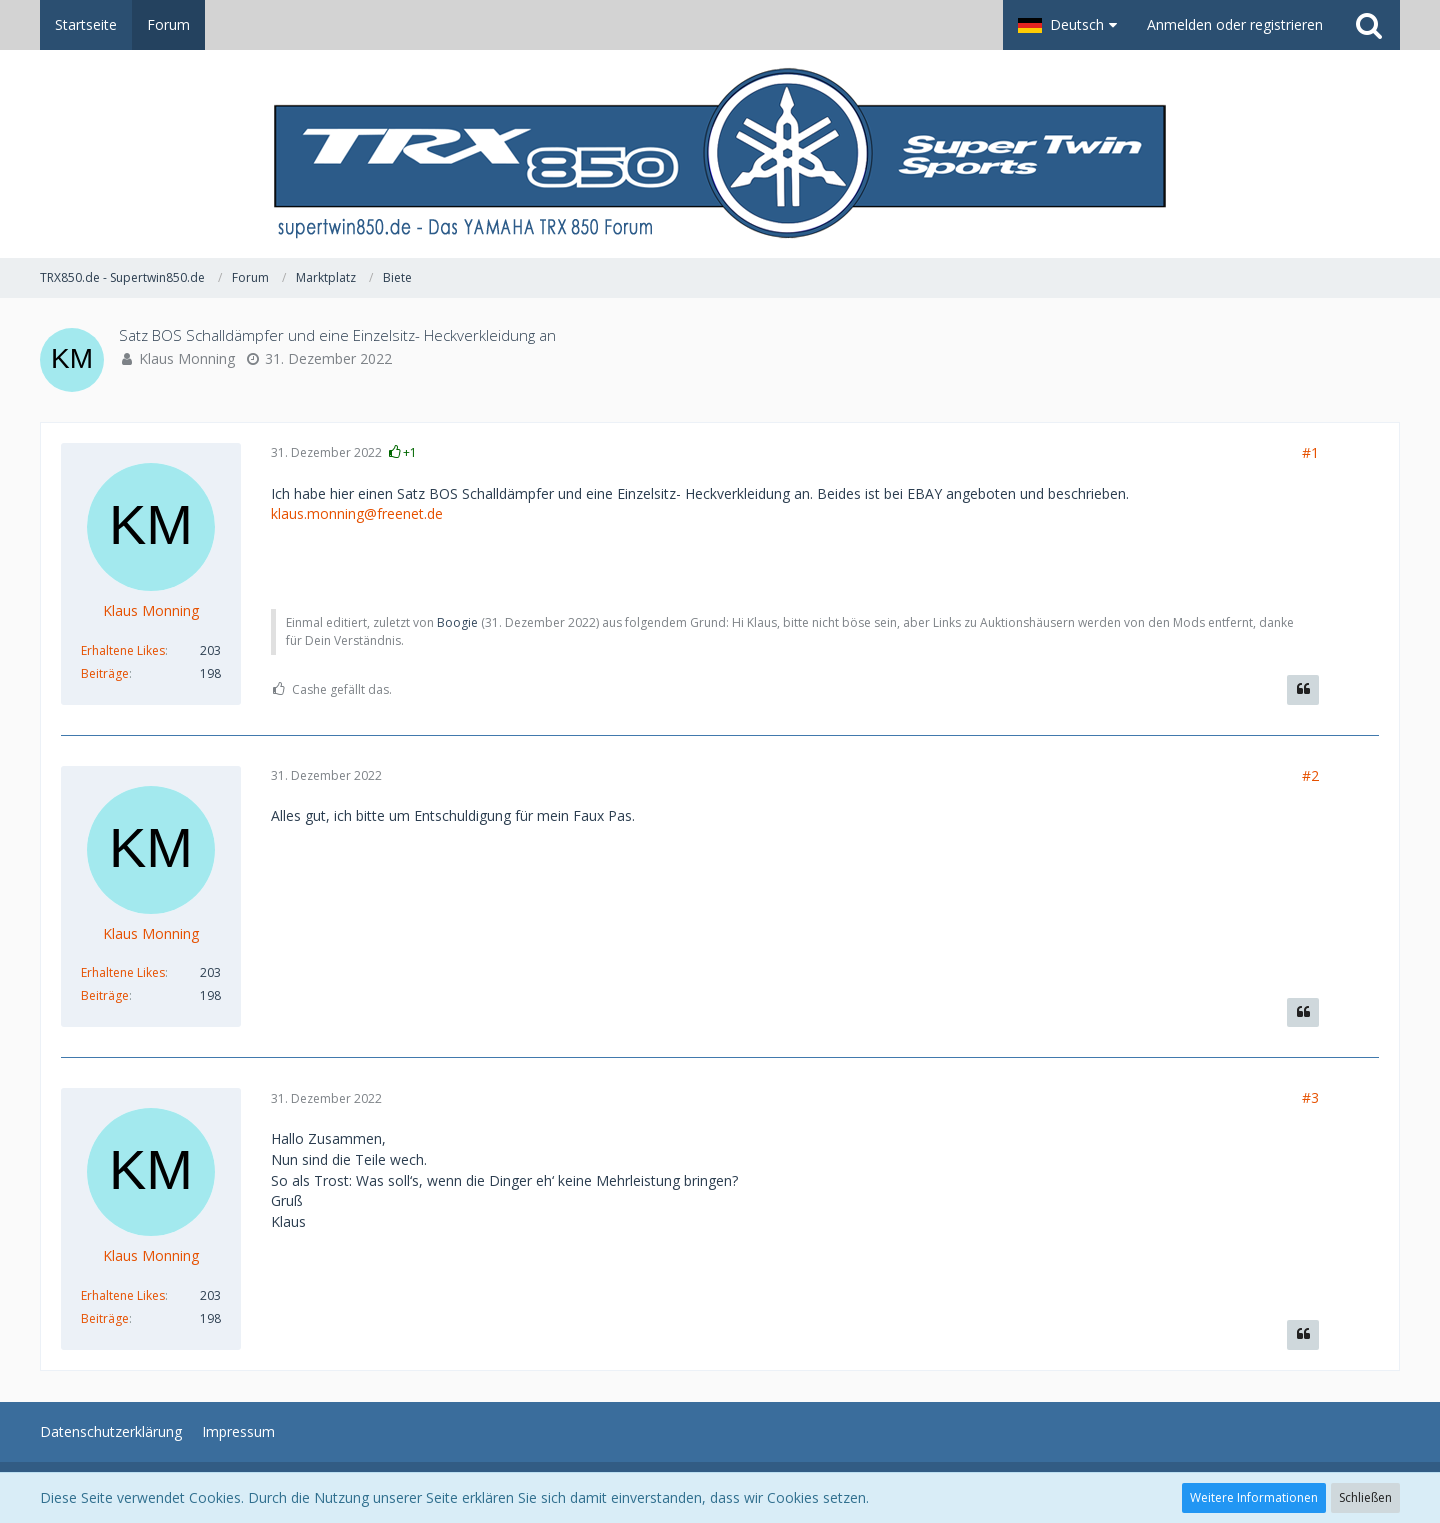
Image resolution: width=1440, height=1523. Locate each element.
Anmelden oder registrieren (1235, 24)
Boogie (457, 622)
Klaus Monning (187, 358)
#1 (1310, 452)
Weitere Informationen (1254, 1497)
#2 (1310, 775)
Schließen (1365, 1497)
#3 (1310, 1097)
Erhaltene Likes (123, 650)
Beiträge (105, 673)
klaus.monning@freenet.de (357, 513)
